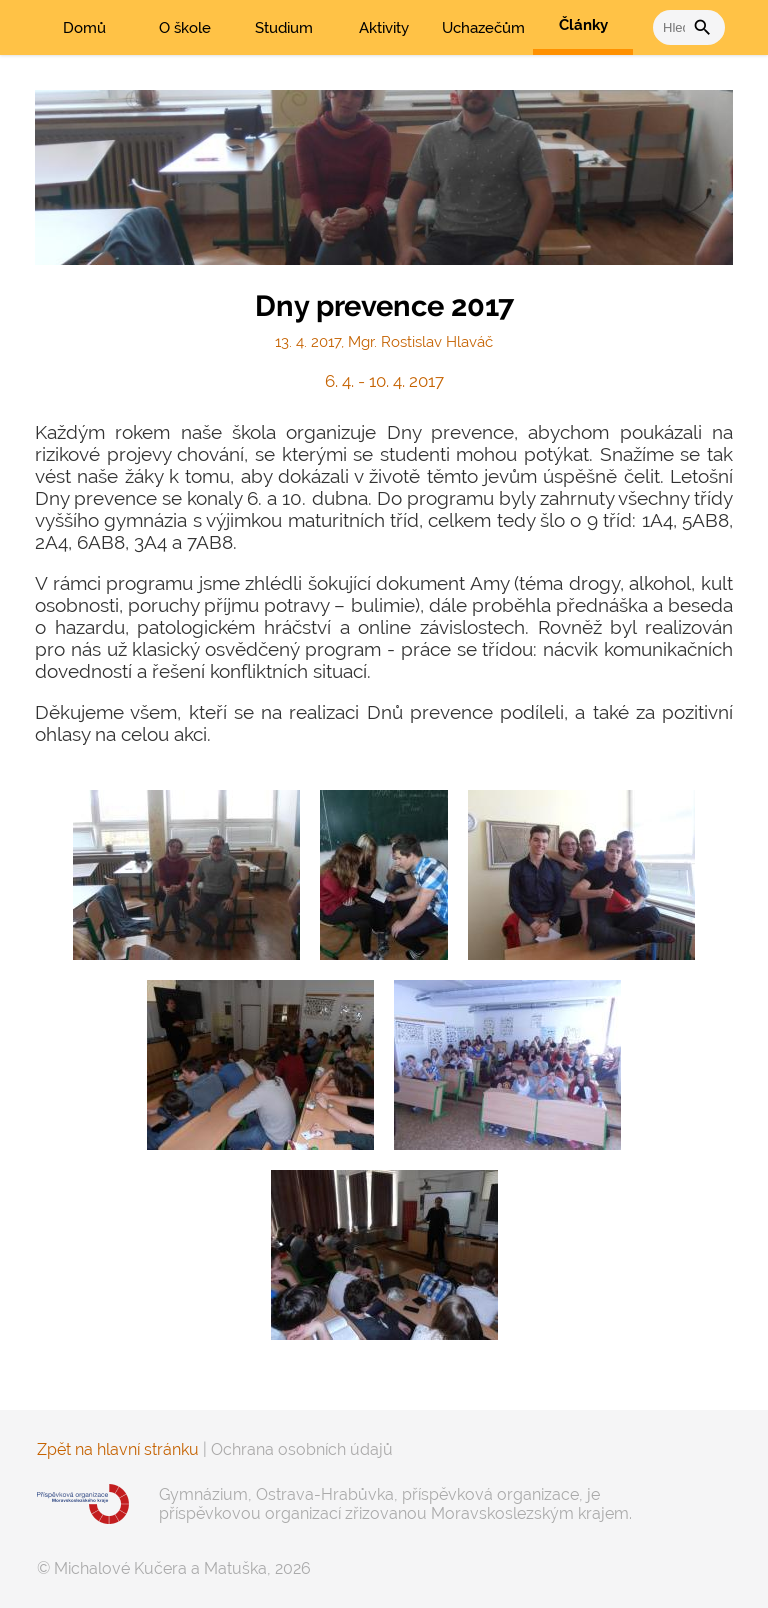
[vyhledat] (673, 27)
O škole (185, 28)
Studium (284, 28)
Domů (84, 28)
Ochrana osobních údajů (302, 1449)
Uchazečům (483, 28)
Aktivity (384, 28)
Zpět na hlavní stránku (118, 1449)
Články (583, 25)
